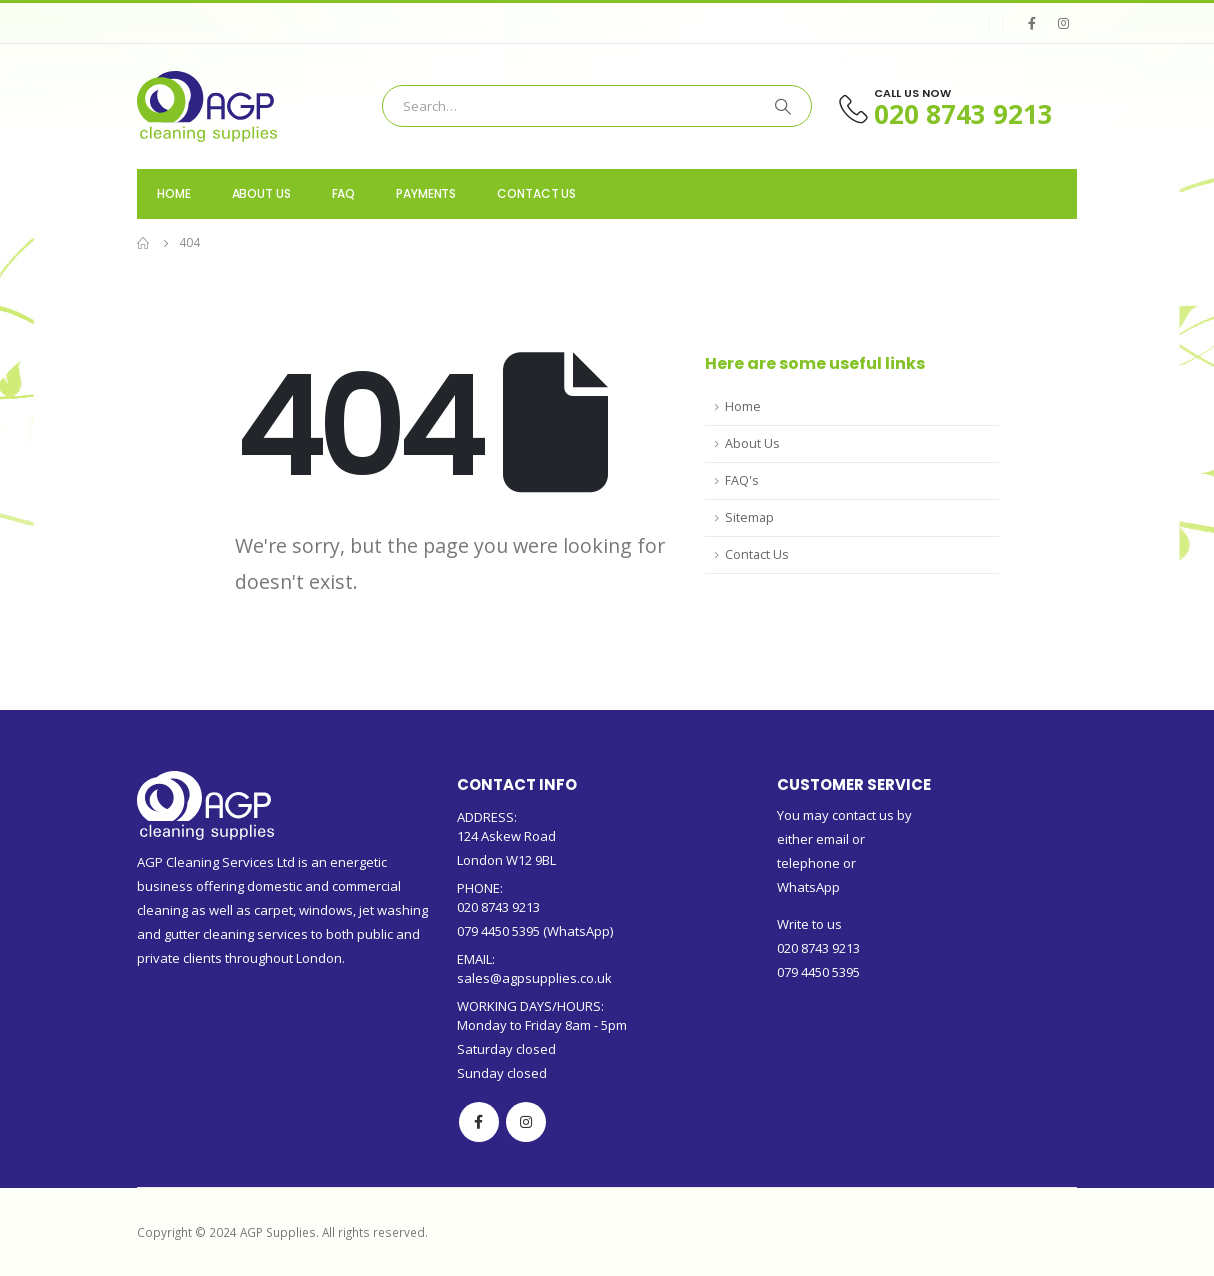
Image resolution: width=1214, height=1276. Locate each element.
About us (261, 193)
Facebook (479, 1122)
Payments (426, 193)
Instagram (526, 1122)
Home (174, 193)
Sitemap (749, 517)
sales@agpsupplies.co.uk (534, 978)
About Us (752, 443)
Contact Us (536, 193)
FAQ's (742, 480)
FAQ (344, 193)
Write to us (809, 924)
